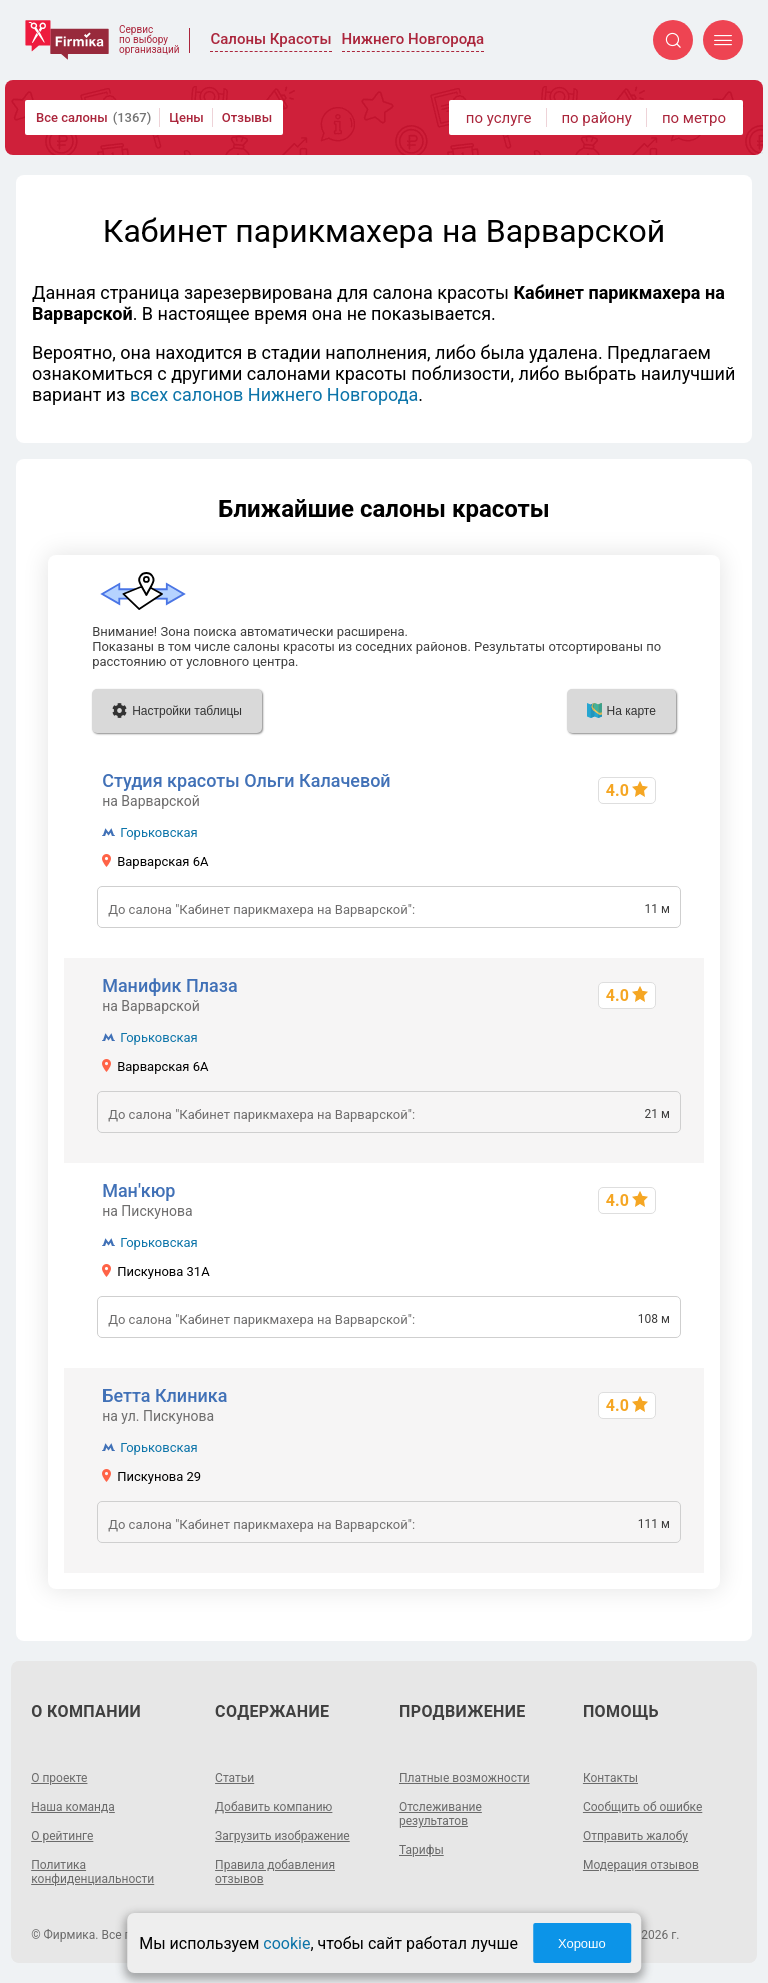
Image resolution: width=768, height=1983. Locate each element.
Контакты (610, 1778)
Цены (186, 117)
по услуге (499, 118)
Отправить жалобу (635, 1836)
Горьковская (159, 832)
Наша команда (73, 1807)
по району (596, 118)
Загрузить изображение (282, 1836)
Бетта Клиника (164, 1395)
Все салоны (93, 117)
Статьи (234, 1778)
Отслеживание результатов (440, 1814)
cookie (286, 1943)
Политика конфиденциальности (92, 1872)
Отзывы (247, 117)
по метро (694, 118)
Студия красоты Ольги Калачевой (246, 780)
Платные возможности (464, 1778)
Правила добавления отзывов (275, 1872)
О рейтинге (62, 1836)
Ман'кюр (138, 1190)
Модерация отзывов (641, 1865)
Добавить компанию (273, 1807)
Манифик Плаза (170, 985)
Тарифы (421, 1850)
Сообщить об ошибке (642, 1807)
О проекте (59, 1778)
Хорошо (582, 1943)
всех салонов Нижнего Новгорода (274, 394)
